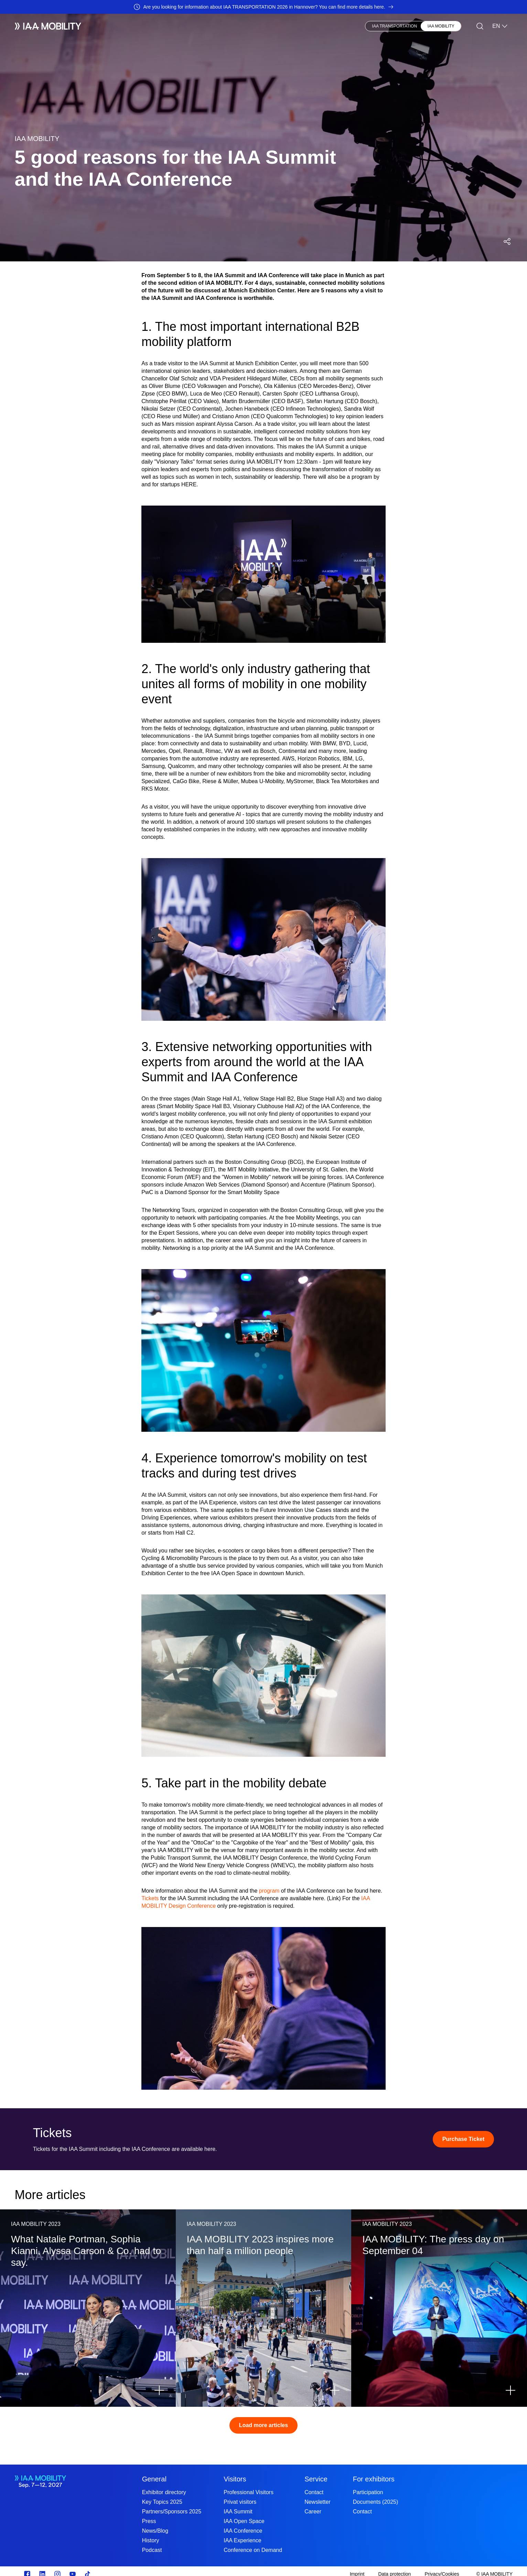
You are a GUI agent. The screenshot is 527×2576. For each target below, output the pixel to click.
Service (315, 2479)
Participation (368, 2492)
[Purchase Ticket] (463, 2139)
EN (500, 26)
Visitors (145, 26)
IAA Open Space (244, 2521)
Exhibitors (114, 26)
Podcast (152, 2550)
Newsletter (317, 2502)
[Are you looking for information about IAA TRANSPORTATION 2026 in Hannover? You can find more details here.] (263, 6)
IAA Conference (243, 2531)
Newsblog (177, 26)
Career (312, 2511)
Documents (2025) (375, 2502)
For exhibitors (374, 2479)
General (154, 2479)
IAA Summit (238, 2511)
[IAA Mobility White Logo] (48, 26)
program (269, 1891)
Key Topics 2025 (162, 2502)
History (150, 2540)
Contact (313, 2492)
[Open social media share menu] (507, 241)
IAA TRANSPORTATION (394, 26)
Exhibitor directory (164, 2492)
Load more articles (263, 2425)
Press (253, 26)
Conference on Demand (253, 2550)
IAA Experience (242, 2540)
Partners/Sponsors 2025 (172, 2511)
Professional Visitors (248, 2492)
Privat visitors (240, 2502)
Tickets (150, 1898)
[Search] (480, 26)
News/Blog (155, 2531)
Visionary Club (217, 26)
